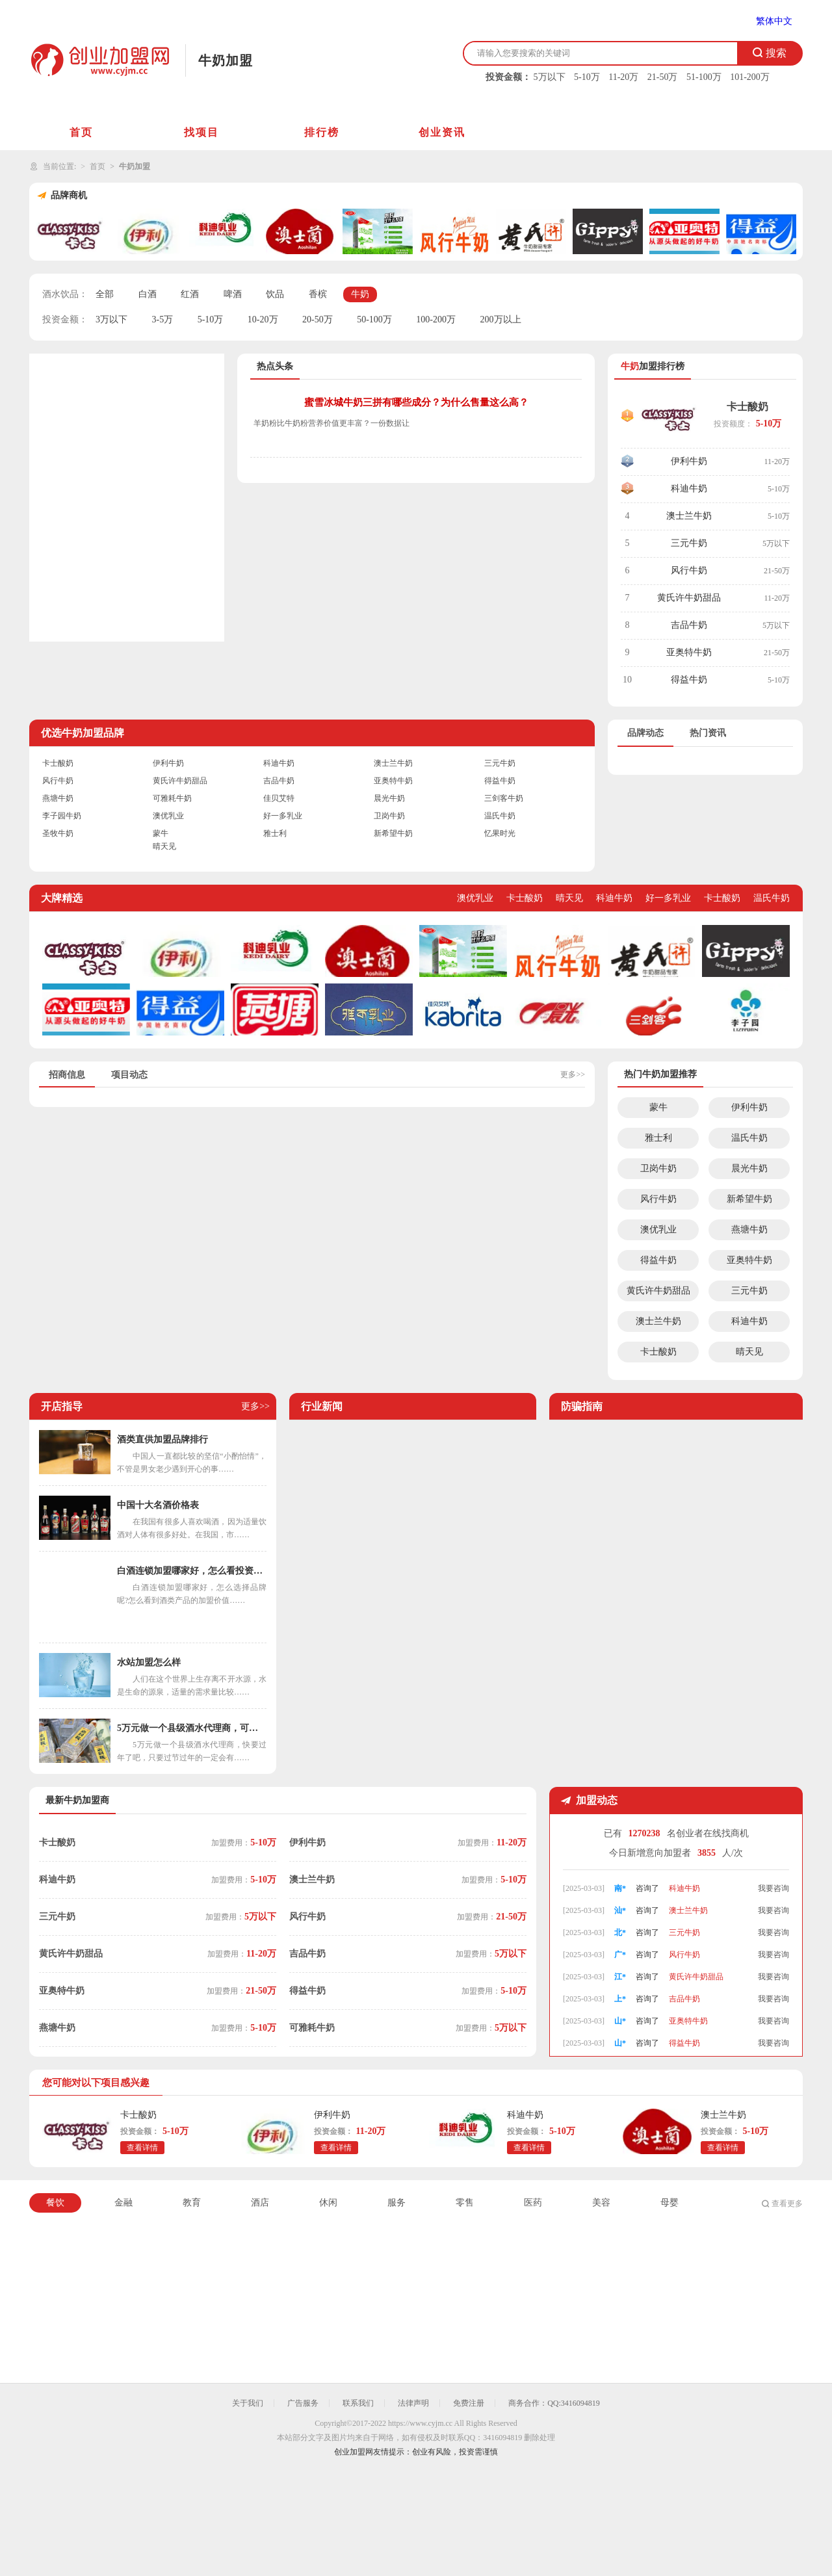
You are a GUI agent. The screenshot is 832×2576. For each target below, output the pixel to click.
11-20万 (623, 77)
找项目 (201, 132)
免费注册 (468, 2403)
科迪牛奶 (689, 488)
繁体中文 (774, 21)
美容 (601, 2202)
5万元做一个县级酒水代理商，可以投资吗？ (191, 1728)
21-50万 (662, 77)
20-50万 (317, 319)
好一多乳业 (282, 815)
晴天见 (164, 846)
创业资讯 (442, 132)
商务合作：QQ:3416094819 (554, 2403)
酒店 (260, 2202)
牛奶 (360, 294)
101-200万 (750, 77)
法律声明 (413, 2403)
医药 (533, 2202)
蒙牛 (160, 833)
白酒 (147, 294)
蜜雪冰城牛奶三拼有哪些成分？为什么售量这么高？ (416, 402)
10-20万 (263, 319)
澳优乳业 (168, 815)
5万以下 (550, 77)
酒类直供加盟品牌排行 (162, 1439)
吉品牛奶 (689, 625)
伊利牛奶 (689, 461)
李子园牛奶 (61, 815)
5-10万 (587, 77)
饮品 (275, 294)
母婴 (669, 2202)
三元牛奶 (689, 543)
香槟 (318, 294)
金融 (123, 2202)
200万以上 (500, 319)
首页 (81, 132)
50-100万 (374, 319)
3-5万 (163, 319)
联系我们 (358, 2403)
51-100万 (704, 77)
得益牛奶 (689, 679)
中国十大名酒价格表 (158, 1505)
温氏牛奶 (499, 815)
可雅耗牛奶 (172, 798)
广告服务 (302, 2403)
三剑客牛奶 (503, 798)
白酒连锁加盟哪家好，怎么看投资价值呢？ (191, 1571)
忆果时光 (499, 833)
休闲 (328, 2202)
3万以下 (111, 319)
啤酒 (233, 294)
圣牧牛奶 (57, 833)
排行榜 (321, 132)
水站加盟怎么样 (149, 1662)
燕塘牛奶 (57, 798)
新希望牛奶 (393, 833)
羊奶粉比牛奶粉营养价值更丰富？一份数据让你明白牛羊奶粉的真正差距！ (332, 425)
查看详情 (142, 2147)
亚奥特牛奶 (689, 652)
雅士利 (275, 833)
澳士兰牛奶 (689, 516)
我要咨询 (773, 1885)
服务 (396, 2202)
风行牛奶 (689, 570)
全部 (105, 294)
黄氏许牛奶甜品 (689, 598)
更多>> (572, 1074)
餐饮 (55, 2202)
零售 (465, 2202)
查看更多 (787, 2203)
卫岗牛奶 (389, 815)
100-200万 (436, 319)
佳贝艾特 (278, 798)
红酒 (190, 294)
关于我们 (247, 2403)
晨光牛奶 (389, 798)
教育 (192, 2202)
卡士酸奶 (747, 406)
